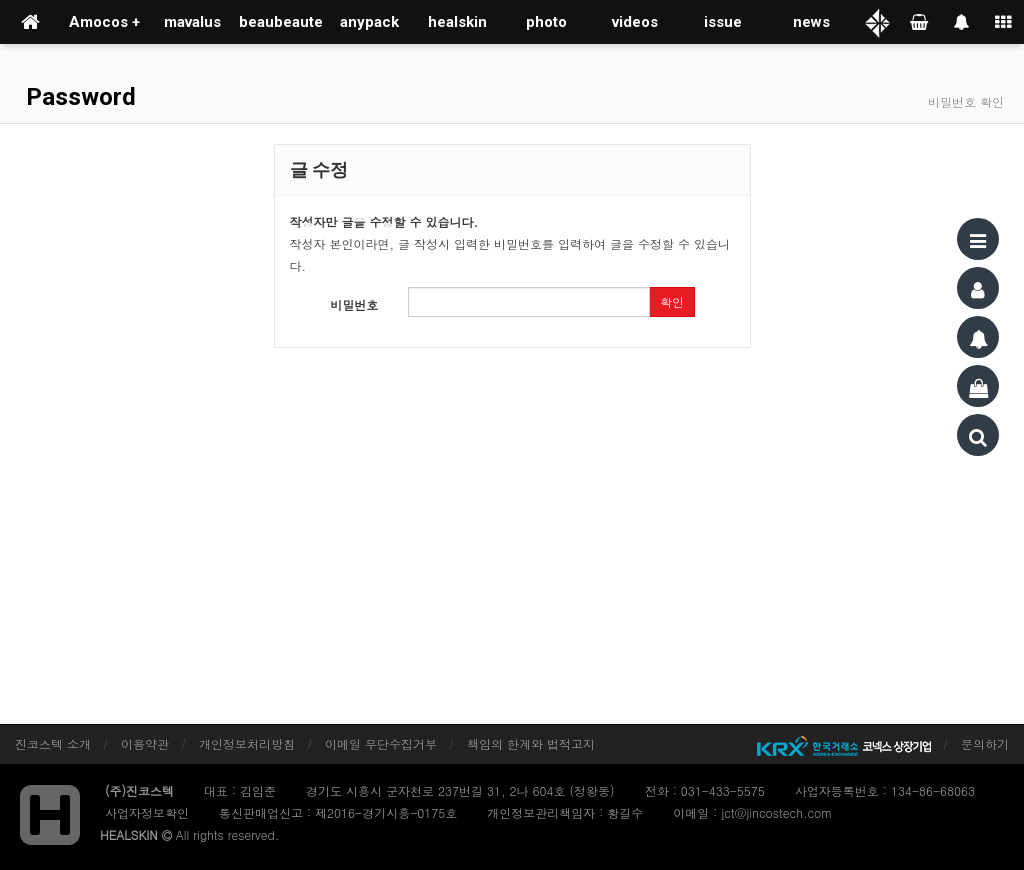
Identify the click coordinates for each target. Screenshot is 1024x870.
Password (78, 97)
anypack (369, 22)
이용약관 (145, 743)
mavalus (192, 22)
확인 (672, 301)
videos (635, 22)
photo (546, 22)
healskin (457, 22)
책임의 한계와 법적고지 (531, 743)
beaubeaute (281, 22)
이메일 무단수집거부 (381, 743)
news (811, 22)
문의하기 (985, 743)
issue (723, 22)
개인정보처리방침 (247, 743)
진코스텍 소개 (53, 743)
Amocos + (104, 22)
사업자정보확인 (147, 812)
